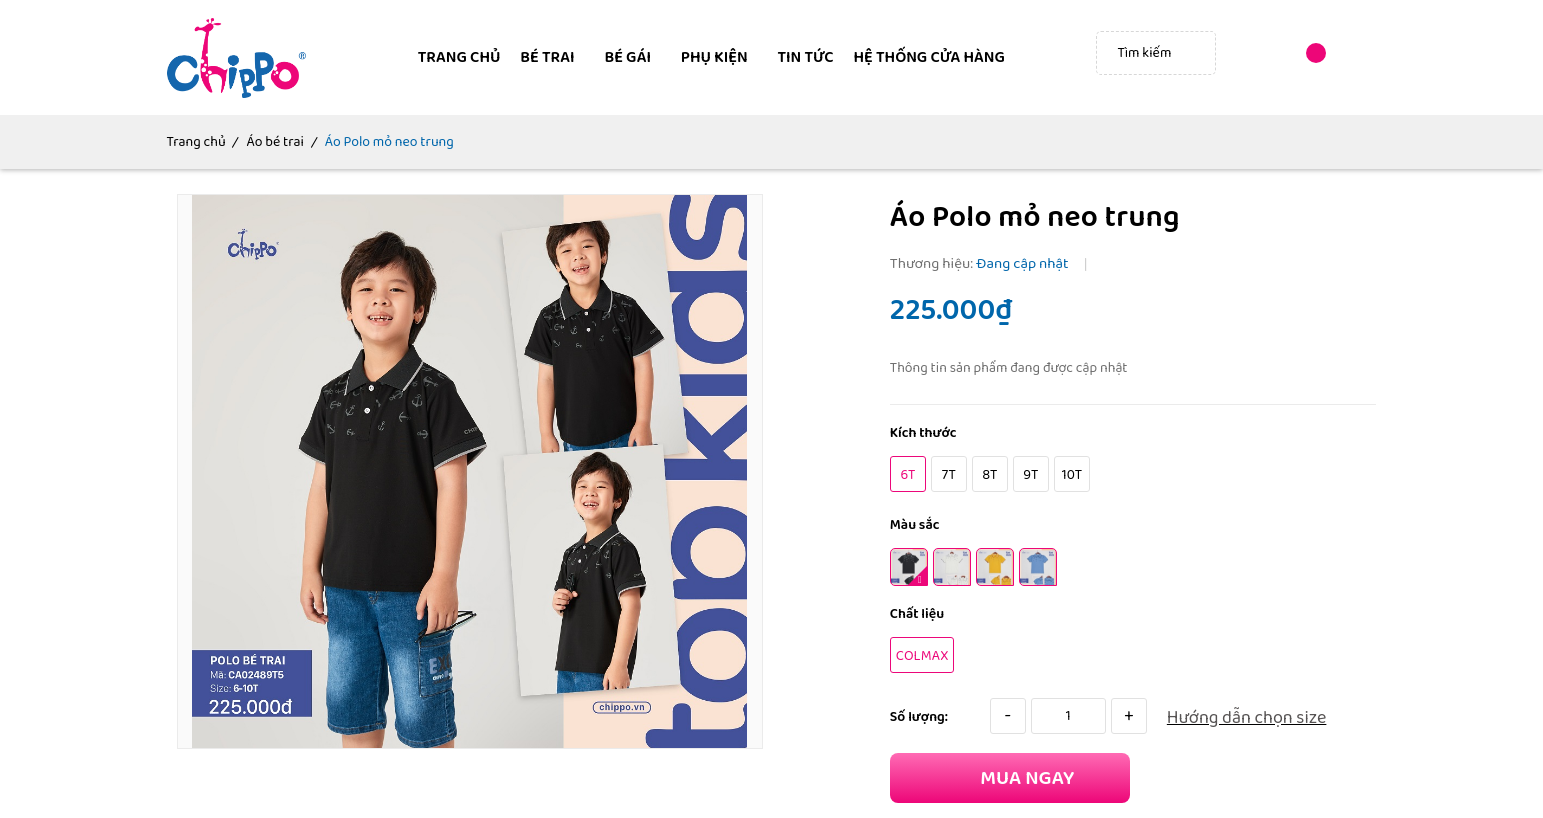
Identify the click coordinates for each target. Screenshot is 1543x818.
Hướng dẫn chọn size (1247, 718)
